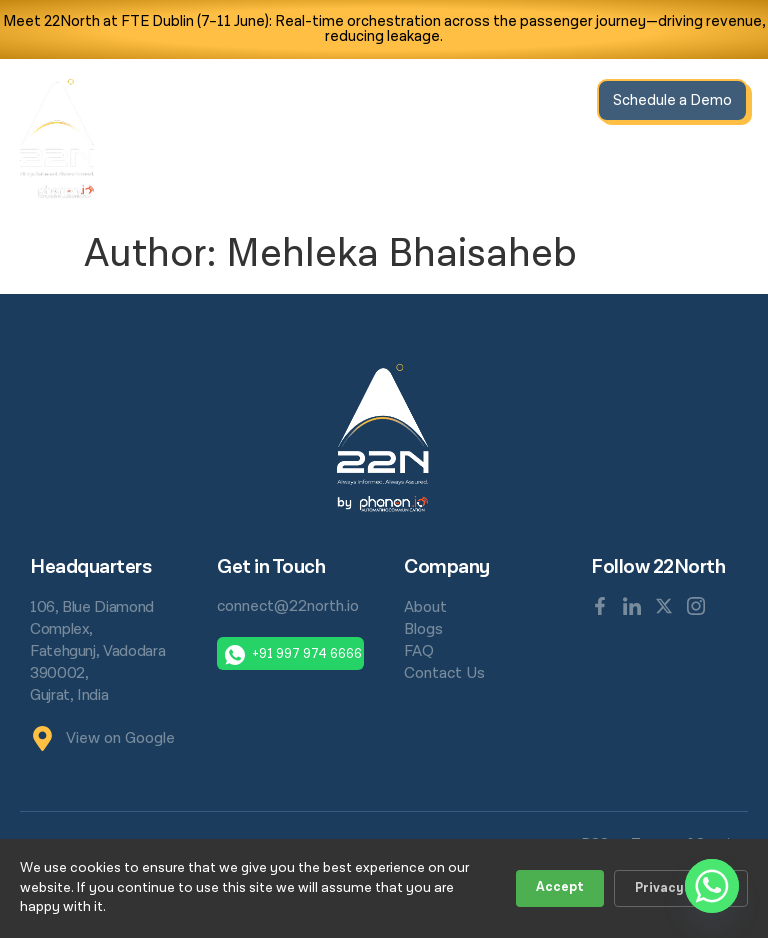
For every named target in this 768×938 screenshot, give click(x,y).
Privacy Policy (681, 888)
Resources (472, 103)
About (556, 103)
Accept (560, 887)
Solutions (367, 103)
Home (284, 103)
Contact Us (542, 161)
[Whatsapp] (712, 886)
